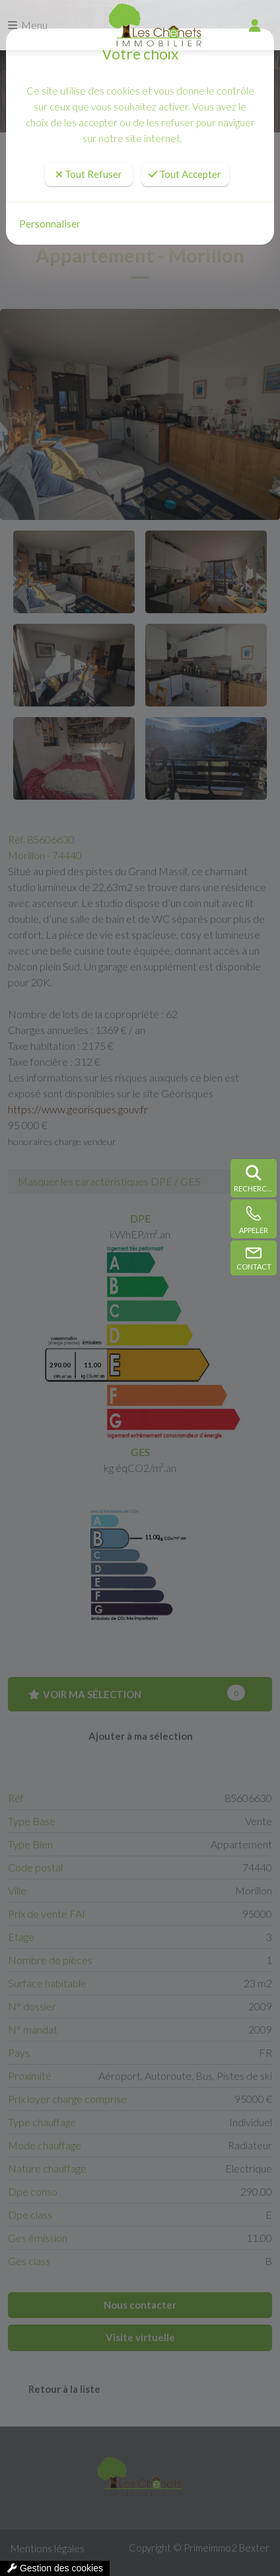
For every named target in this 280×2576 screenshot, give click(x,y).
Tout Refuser (88, 174)
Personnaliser (50, 224)
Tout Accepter (185, 174)
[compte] (255, 25)
